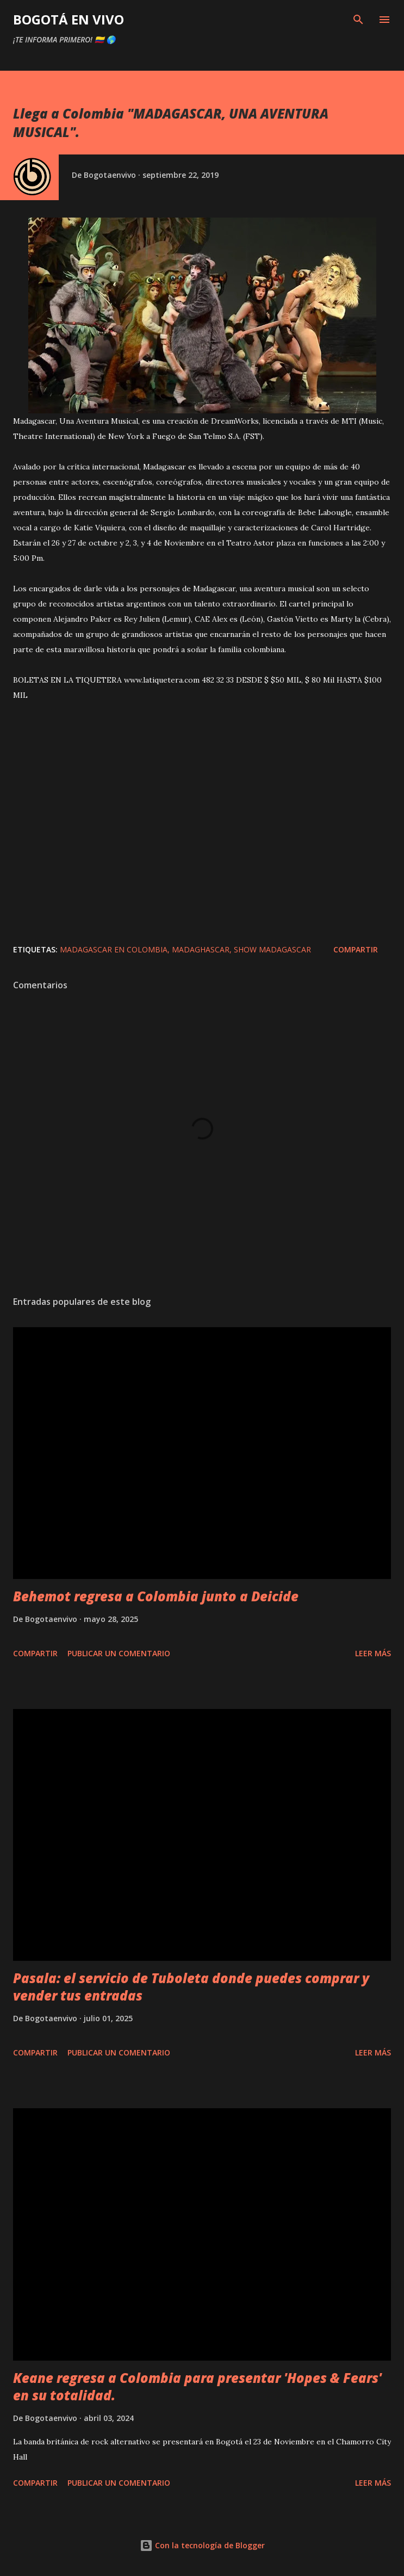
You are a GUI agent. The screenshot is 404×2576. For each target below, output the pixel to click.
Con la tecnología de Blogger (202, 2545)
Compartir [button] (355, 949)
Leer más (373, 1653)
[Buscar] (358, 19)
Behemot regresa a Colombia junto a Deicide (156, 1596)
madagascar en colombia (113, 949)
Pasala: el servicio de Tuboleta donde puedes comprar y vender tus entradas (191, 1986)
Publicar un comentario (118, 1653)
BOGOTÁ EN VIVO (68, 19)
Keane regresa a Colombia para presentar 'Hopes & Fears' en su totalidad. (197, 2386)
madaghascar (200, 949)
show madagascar (272, 949)
